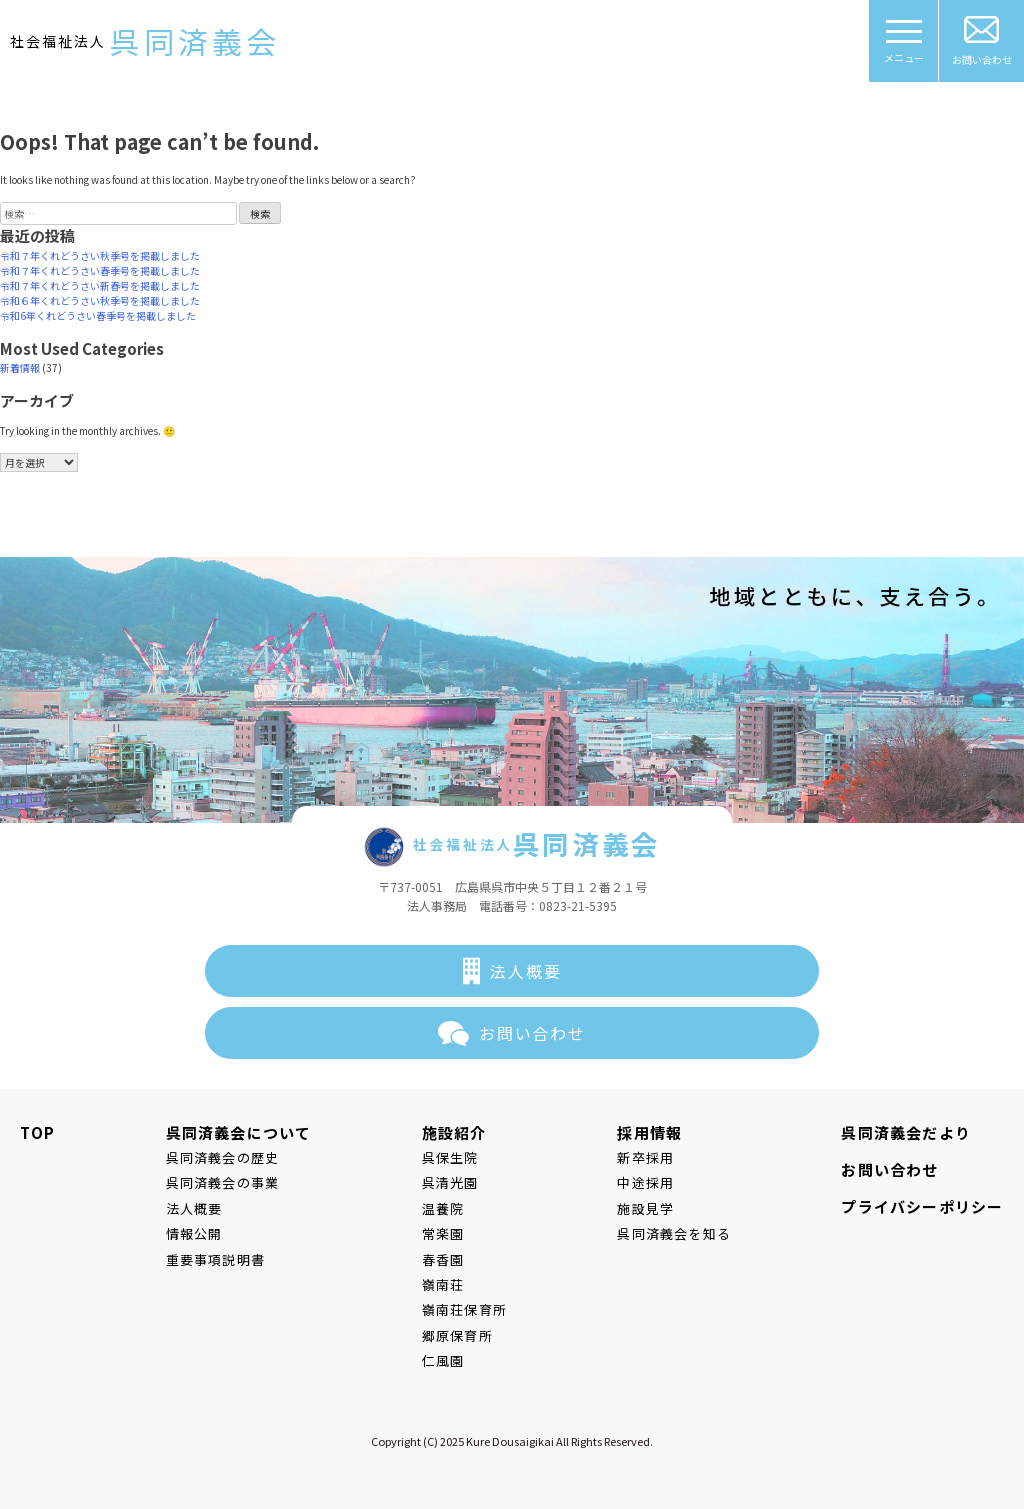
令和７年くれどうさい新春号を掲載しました (100, 285)
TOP (37, 1132)
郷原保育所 (457, 1335)
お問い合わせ (982, 41)
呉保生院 (450, 1157)
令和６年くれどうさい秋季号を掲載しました (100, 300)
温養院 (443, 1208)
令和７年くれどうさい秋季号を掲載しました (100, 255)
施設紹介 (454, 1132)
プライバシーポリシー (922, 1206)
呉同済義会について (239, 1132)
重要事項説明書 (215, 1259)
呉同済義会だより (906, 1132)
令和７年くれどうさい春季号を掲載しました (100, 270)
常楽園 (443, 1233)
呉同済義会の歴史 (223, 1157)
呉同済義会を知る (674, 1233)
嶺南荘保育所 (464, 1309)
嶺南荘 (443, 1284)
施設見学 (645, 1208)
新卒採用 (645, 1157)
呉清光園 (450, 1182)
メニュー (904, 47)
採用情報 (649, 1132)
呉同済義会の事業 (223, 1182)
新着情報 (20, 367)
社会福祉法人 (145, 41)
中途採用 (645, 1182)
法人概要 (526, 971)
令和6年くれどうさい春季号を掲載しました (98, 315)
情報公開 (194, 1233)
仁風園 (443, 1360)
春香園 (443, 1259)
